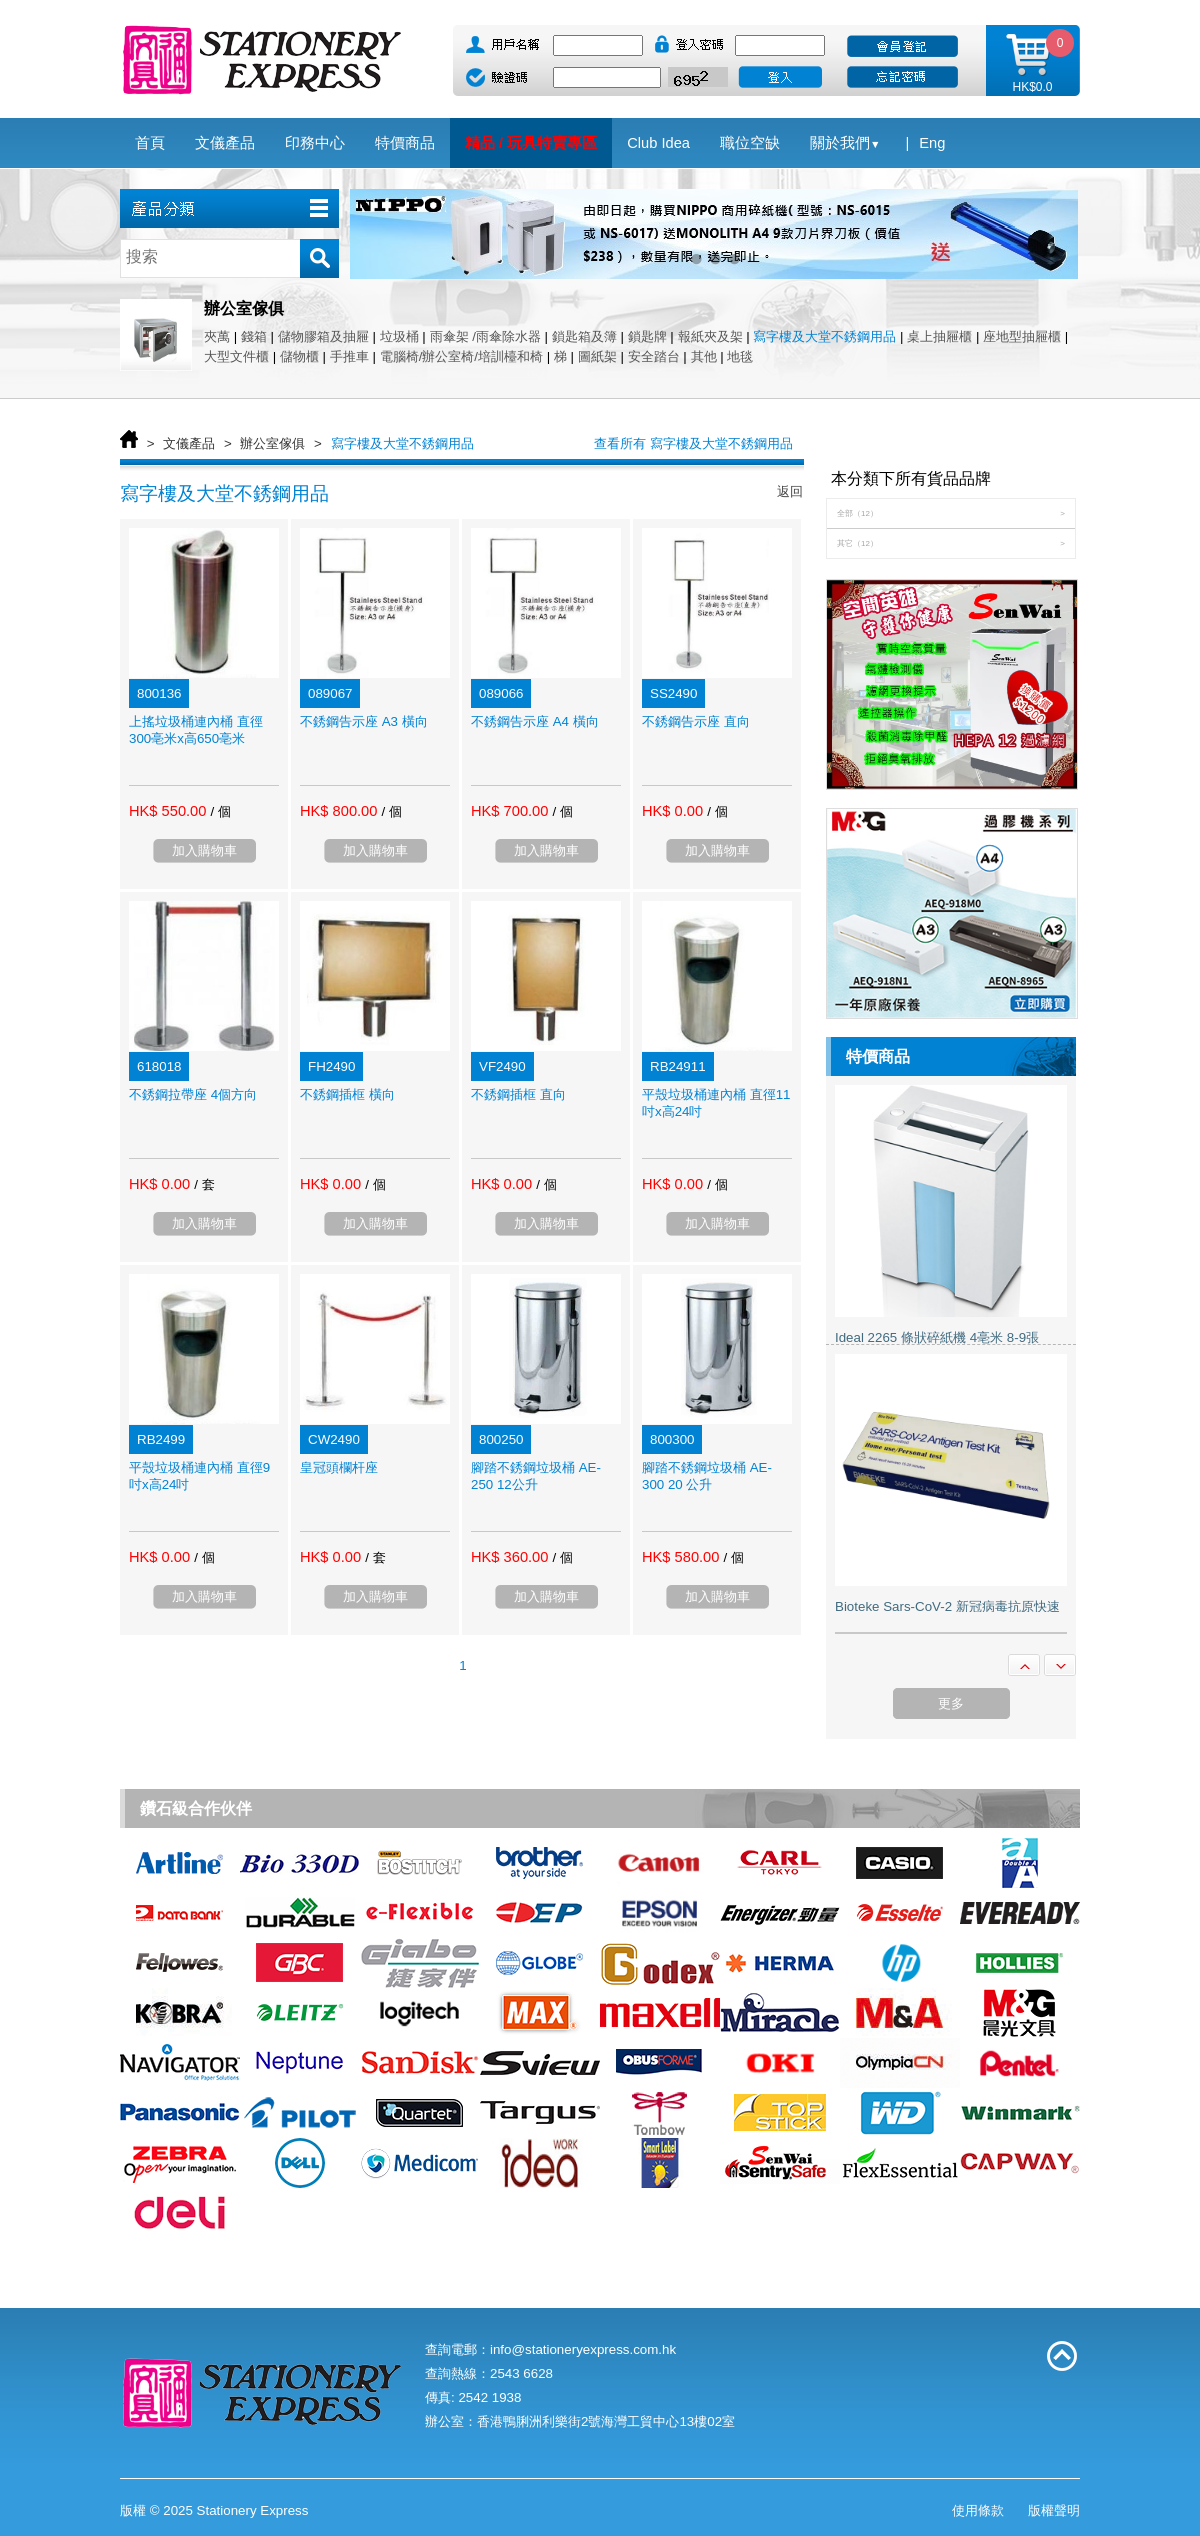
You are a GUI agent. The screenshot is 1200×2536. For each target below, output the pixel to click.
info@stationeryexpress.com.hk (583, 2349)
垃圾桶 (399, 336)
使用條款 (978, 2510)
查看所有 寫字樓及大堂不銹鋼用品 (693, 443)
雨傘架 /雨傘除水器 (485, 336)
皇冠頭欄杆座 (339, 1467)
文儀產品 (189, 443)
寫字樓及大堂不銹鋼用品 (824, 336)
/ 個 (220, 811)
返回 (790, 491)
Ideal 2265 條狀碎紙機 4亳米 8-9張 (937, 1337)
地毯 (740, 356)
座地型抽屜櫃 (1022, 336)
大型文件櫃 (236, 356)
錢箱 (254, 336)
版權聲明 (1054, 2510)
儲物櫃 (299, 356)
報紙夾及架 (710, 336)
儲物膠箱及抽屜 (323, 336)
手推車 (349, 356)
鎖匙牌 (647, 336)
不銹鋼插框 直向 (518, 1094)
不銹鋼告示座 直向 (696, 721)
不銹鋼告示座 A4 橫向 (535, 721)
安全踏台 (654, 356)
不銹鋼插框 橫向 (347, 1094)
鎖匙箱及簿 (584, 336)
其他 (704, 356)
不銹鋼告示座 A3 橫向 (364, 721)
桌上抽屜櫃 (939, 336)
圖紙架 (597, 356)
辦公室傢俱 (272, 443)
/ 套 (204, 1184)
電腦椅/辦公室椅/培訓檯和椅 (461, 356)
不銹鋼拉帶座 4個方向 (193, 1094)
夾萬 (217, 336)
